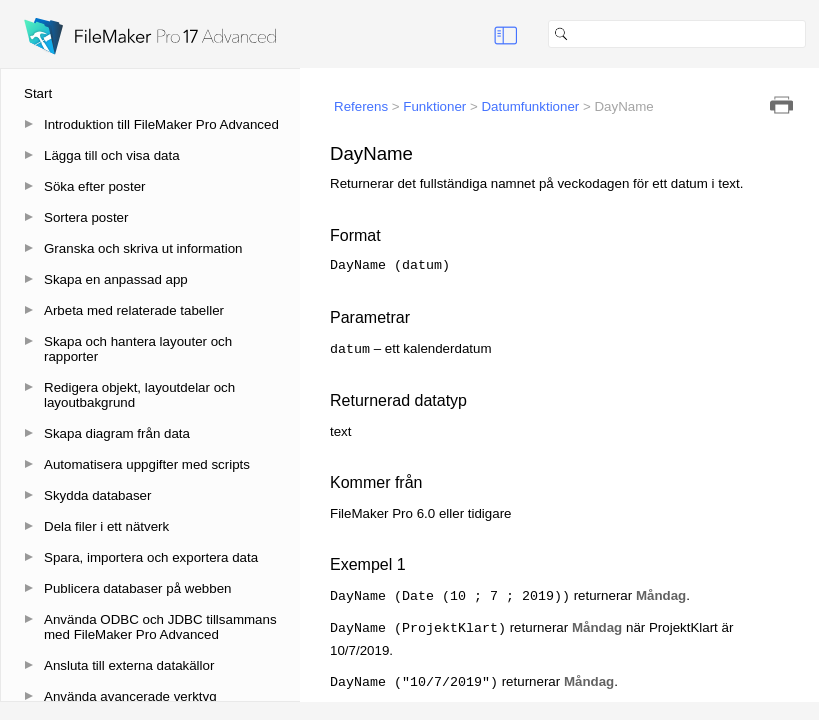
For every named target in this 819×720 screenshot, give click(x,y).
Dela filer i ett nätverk (106, 526)
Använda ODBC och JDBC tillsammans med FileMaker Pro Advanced (160, 627)
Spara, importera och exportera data (151, 557)
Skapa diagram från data (117, 433)
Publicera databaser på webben (137, 588)
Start (38, 93)
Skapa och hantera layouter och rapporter (138, 349)
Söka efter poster (95, 186)
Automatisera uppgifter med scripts (147, 464)
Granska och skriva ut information (143, 248)
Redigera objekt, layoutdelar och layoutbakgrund (139, 395)
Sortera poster (86, 217)
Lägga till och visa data (112, 155)
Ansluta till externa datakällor (129, 665)
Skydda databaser (97, 495)
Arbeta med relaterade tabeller (134, 310)
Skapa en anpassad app (116, 279)
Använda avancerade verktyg (130, 696)
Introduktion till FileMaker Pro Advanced (161, 124)
